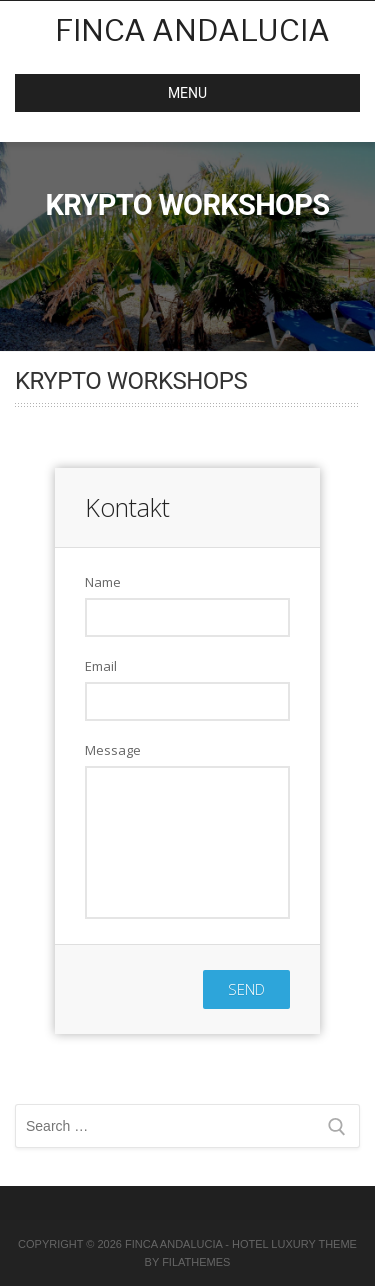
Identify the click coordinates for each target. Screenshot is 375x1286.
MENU (119, 93)
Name (103, 582)
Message (113, 750)
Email (101, 666)
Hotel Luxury (274, 1244)
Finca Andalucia (192, 30)
